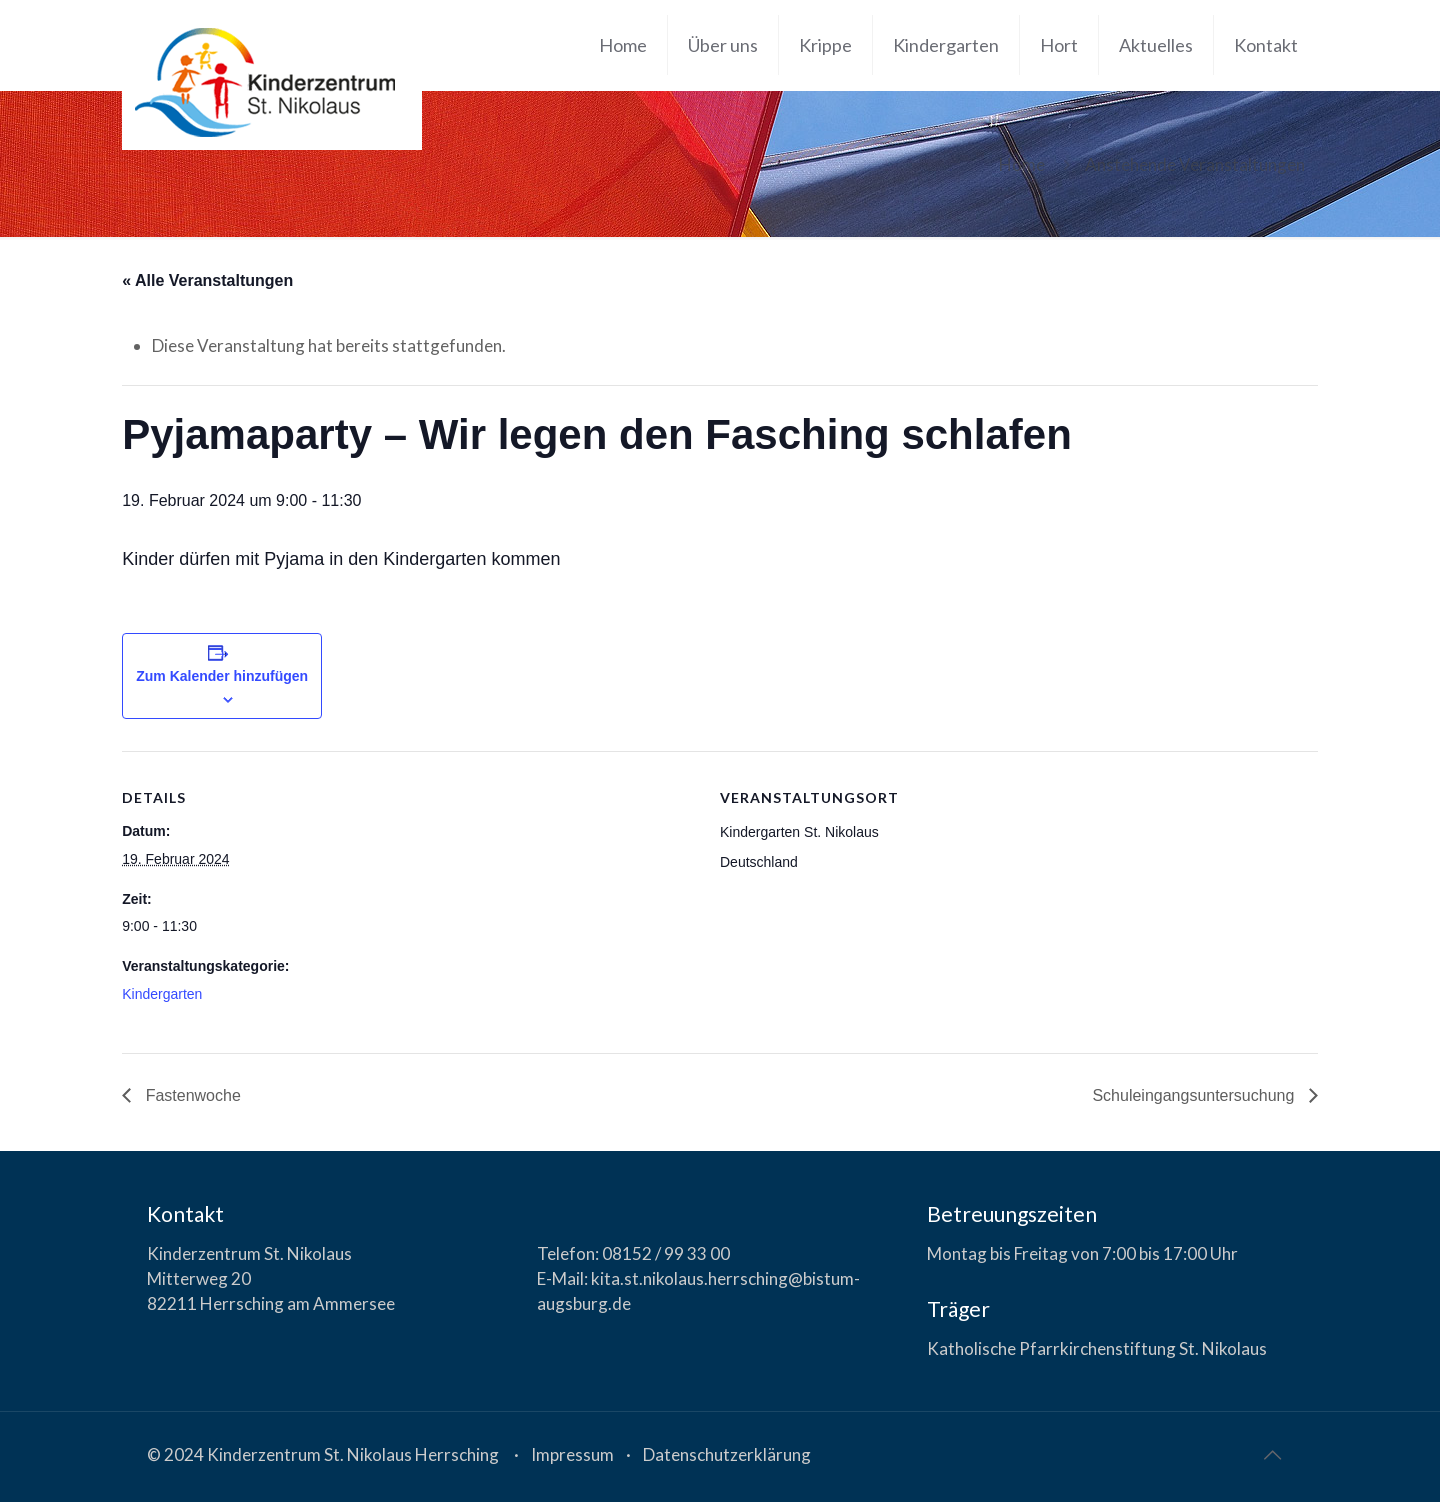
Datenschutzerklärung (727, 1454)
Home (1022, 164)
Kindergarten (162, 994)
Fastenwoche (191, 1095)
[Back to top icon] (1272, 1454)
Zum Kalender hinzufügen (222, 676)
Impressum (572, 1454)
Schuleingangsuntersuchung (1195, 1095)
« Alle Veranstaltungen (207, 280)
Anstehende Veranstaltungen (1195, 164)
